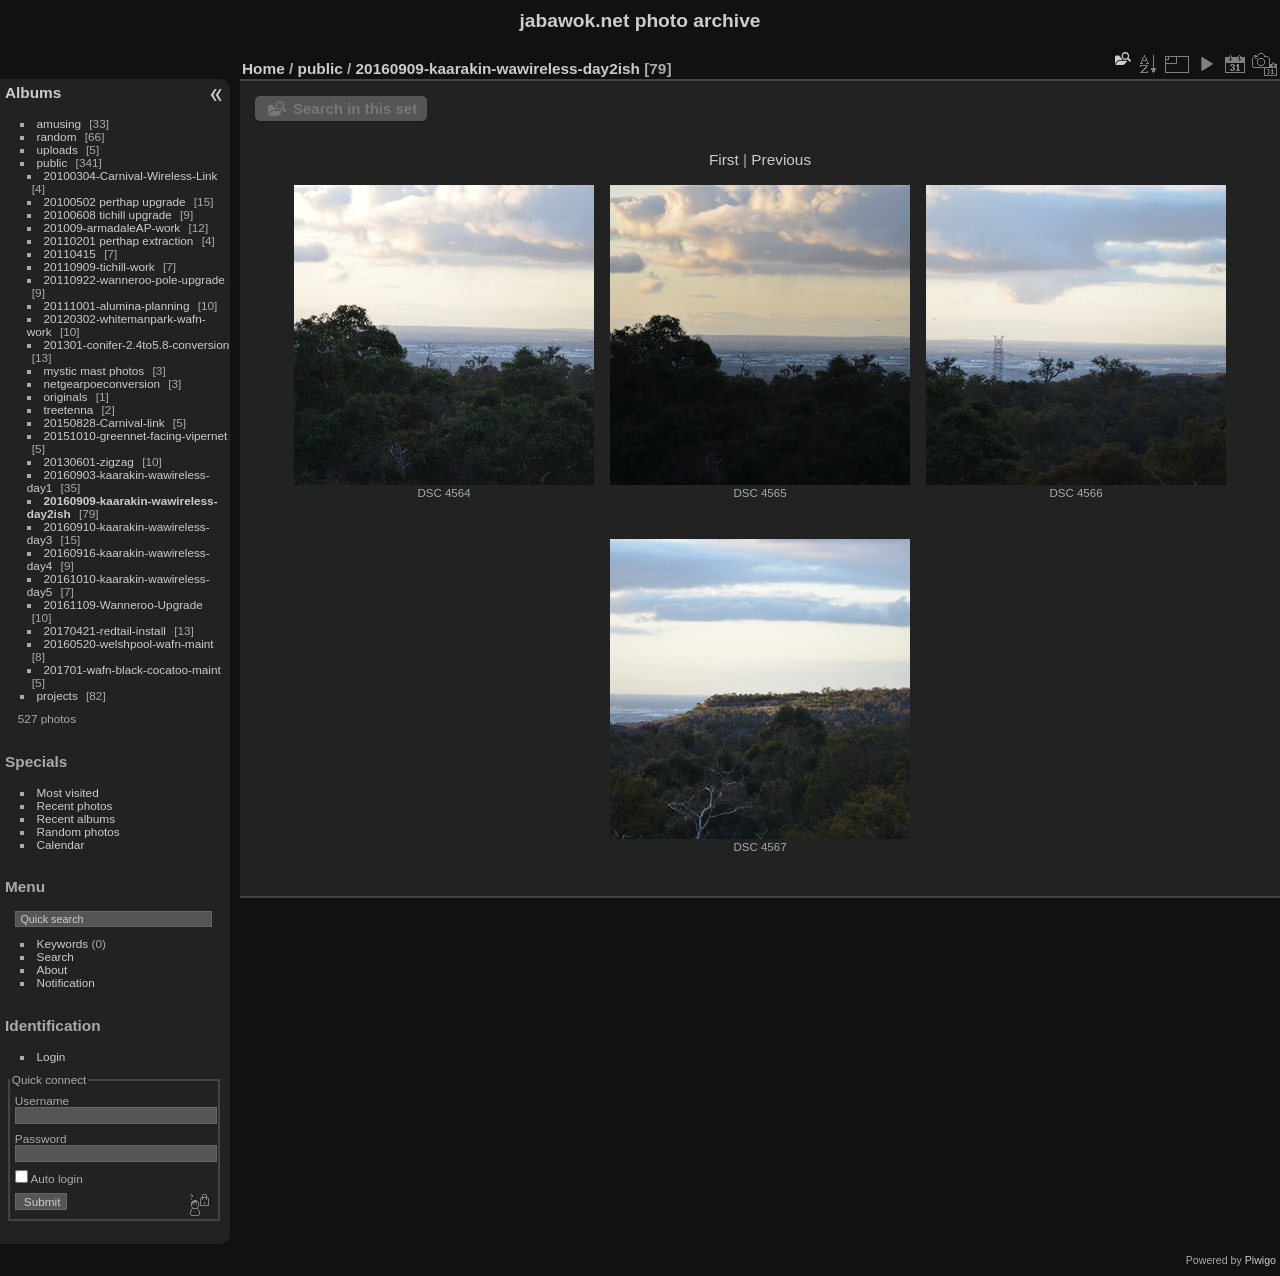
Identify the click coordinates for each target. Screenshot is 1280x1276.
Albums (33, 92)
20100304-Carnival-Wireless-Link (131, 175)
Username (42, 1100)
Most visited (68, 792)
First (724, 159)
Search (55, 956)
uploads (57, 149)
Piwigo (1260, 1260)
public (52, 162)
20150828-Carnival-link (104, 422)
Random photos (78, 831)
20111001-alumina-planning (117, 305)
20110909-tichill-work (99, 266)
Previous (781, 159)
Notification (66, 982)
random (57, 136)
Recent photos (75, 805)
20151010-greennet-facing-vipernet (136, 435)
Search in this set (355, 108)
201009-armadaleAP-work (112, 227)
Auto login (49, 1178)
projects (57, 695)
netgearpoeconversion (102, 383)
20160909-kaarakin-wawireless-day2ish (498, 68)
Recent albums (76, 818)
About (52, 969)
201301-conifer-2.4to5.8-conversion (137, 344)
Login (51, 1056)
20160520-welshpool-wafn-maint (129, 643)
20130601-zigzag (89, 461)
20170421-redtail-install (105, 630)
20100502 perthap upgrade (115, 201)
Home (263, 68)
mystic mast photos (94, 370)
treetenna (69, 409)
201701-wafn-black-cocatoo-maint (132, 669)
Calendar (61, 844)
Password (41, 1138)
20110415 (70, 253)
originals (66, 396)
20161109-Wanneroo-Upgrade (123, 604)
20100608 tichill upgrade (108, 214)
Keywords (63, 943)
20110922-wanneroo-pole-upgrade (134, 279)
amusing (59, 123)
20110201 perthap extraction (119, 240)
